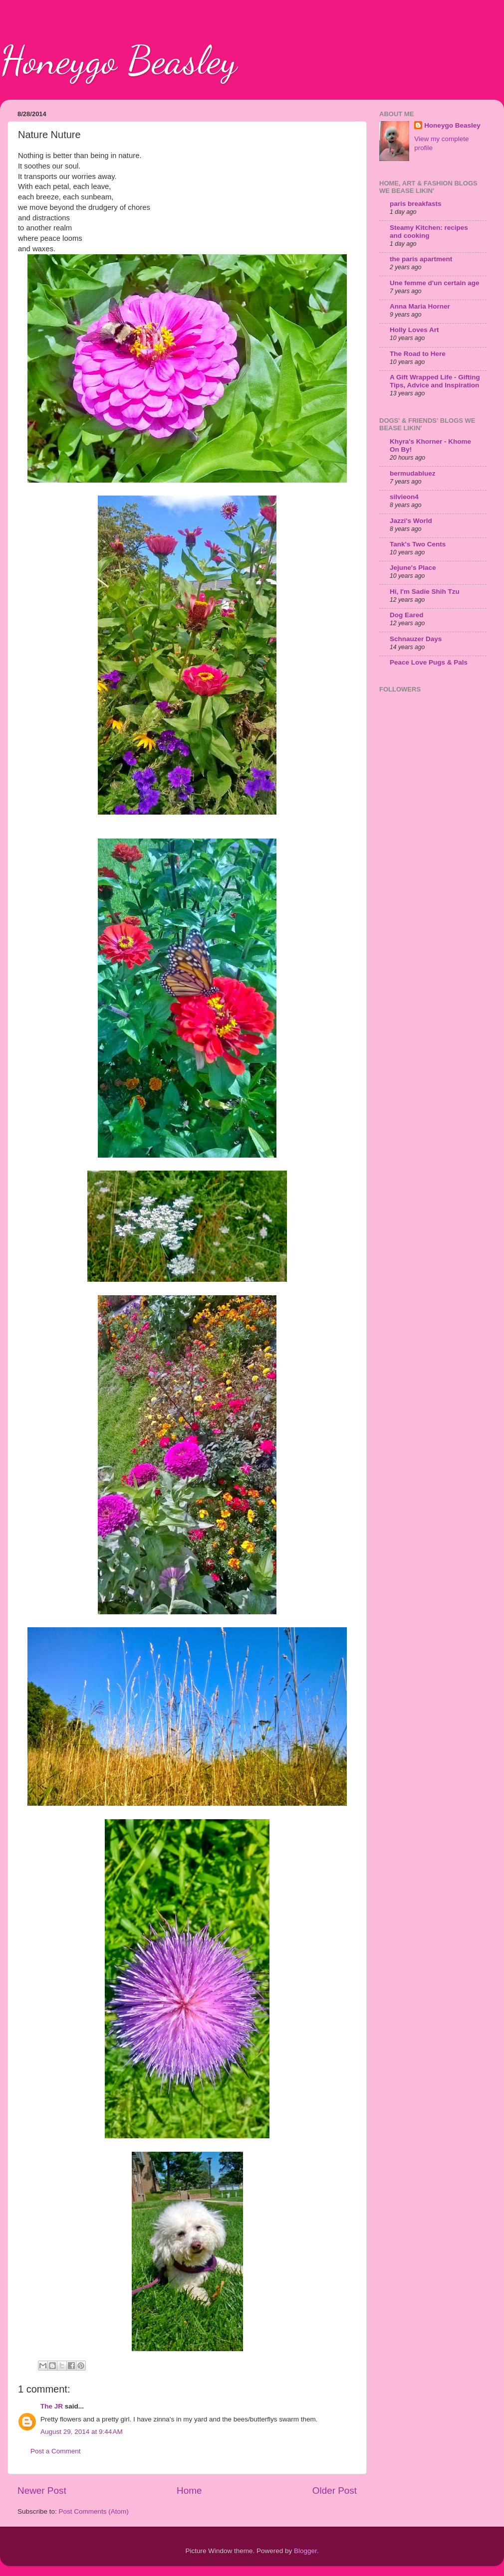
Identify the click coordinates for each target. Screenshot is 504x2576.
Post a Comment (55, 2451)
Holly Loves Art (414, 330)
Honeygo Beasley (118, 60)
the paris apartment (421, 259)
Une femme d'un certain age (435, 283)
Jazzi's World (411, 520)
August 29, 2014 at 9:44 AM (81, 2431)
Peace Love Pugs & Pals (429, 662)
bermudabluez (413, 473)
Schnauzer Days (416, 639)
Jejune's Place (413, 567)
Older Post (334, 2490)
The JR (51, 2406)
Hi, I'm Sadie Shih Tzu (425, 591)
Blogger (305, 2551)
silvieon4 (404, 497)
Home (189, 2490)
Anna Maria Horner (420, 306)
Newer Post (41, 2490)
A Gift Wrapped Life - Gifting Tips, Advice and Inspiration (435, 381)
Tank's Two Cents (418, 544)
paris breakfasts (416, 203)
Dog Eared (407, 615)
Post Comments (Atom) (94, 2511)
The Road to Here (418, 353)
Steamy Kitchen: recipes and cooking (429, 231)
